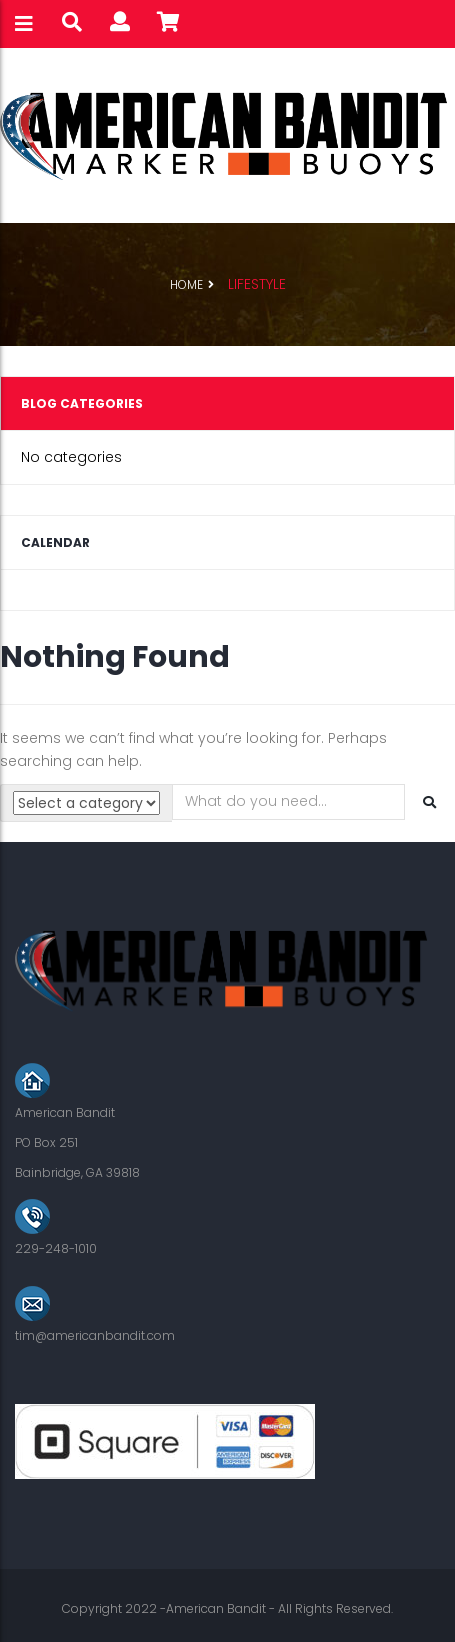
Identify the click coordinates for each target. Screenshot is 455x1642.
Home (186, 284)
